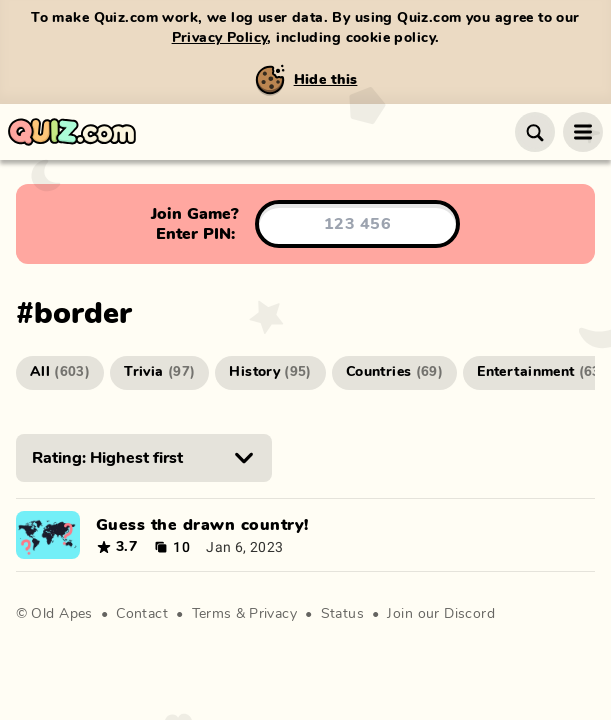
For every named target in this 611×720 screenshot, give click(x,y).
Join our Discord (441, 614)
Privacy (273, 614)
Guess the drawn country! (202, 525)
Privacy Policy (220, 38)
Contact (142, 614)
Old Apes (61, 614)
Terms (212, 614)
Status (343, 614)
